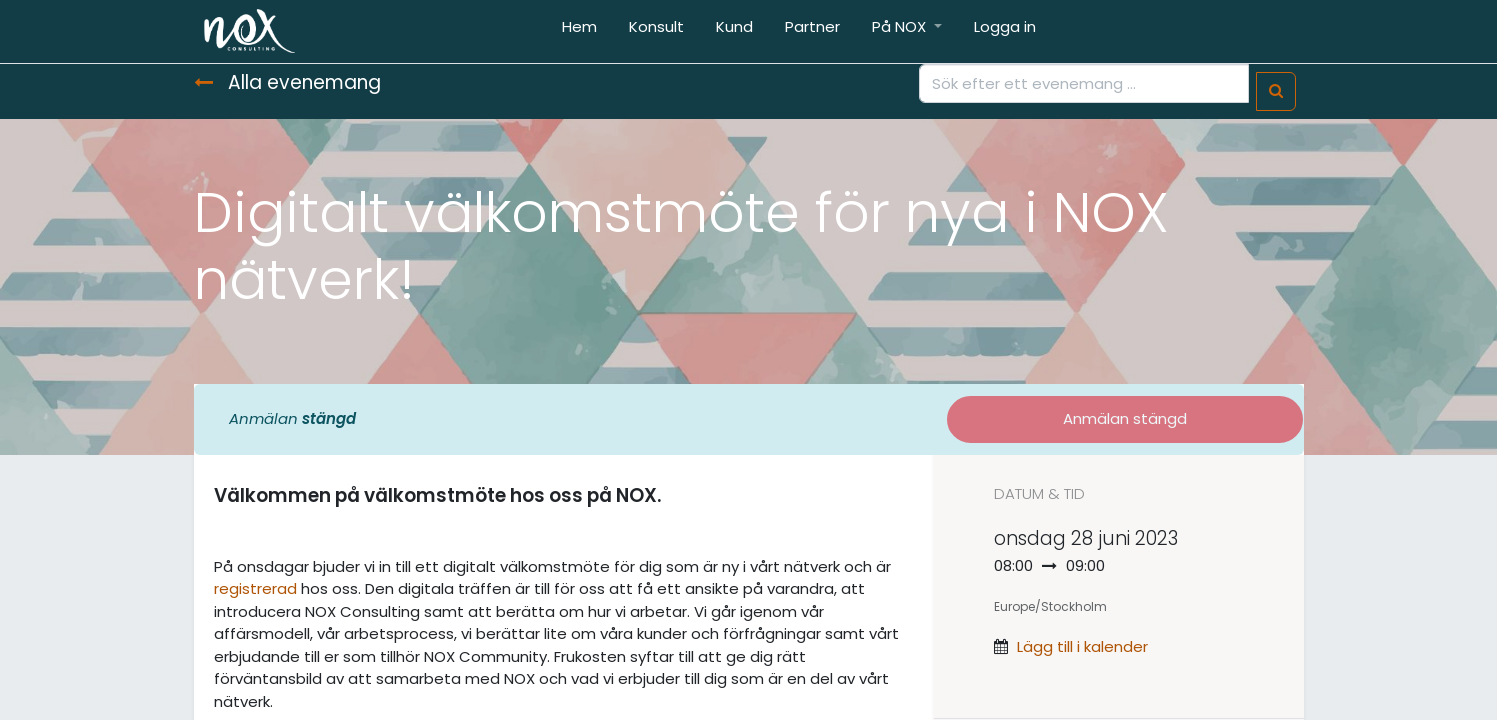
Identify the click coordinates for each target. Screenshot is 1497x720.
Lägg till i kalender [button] (1082, 646)
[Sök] (1276, 91)
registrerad (255, 588)
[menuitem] (579, 31)
